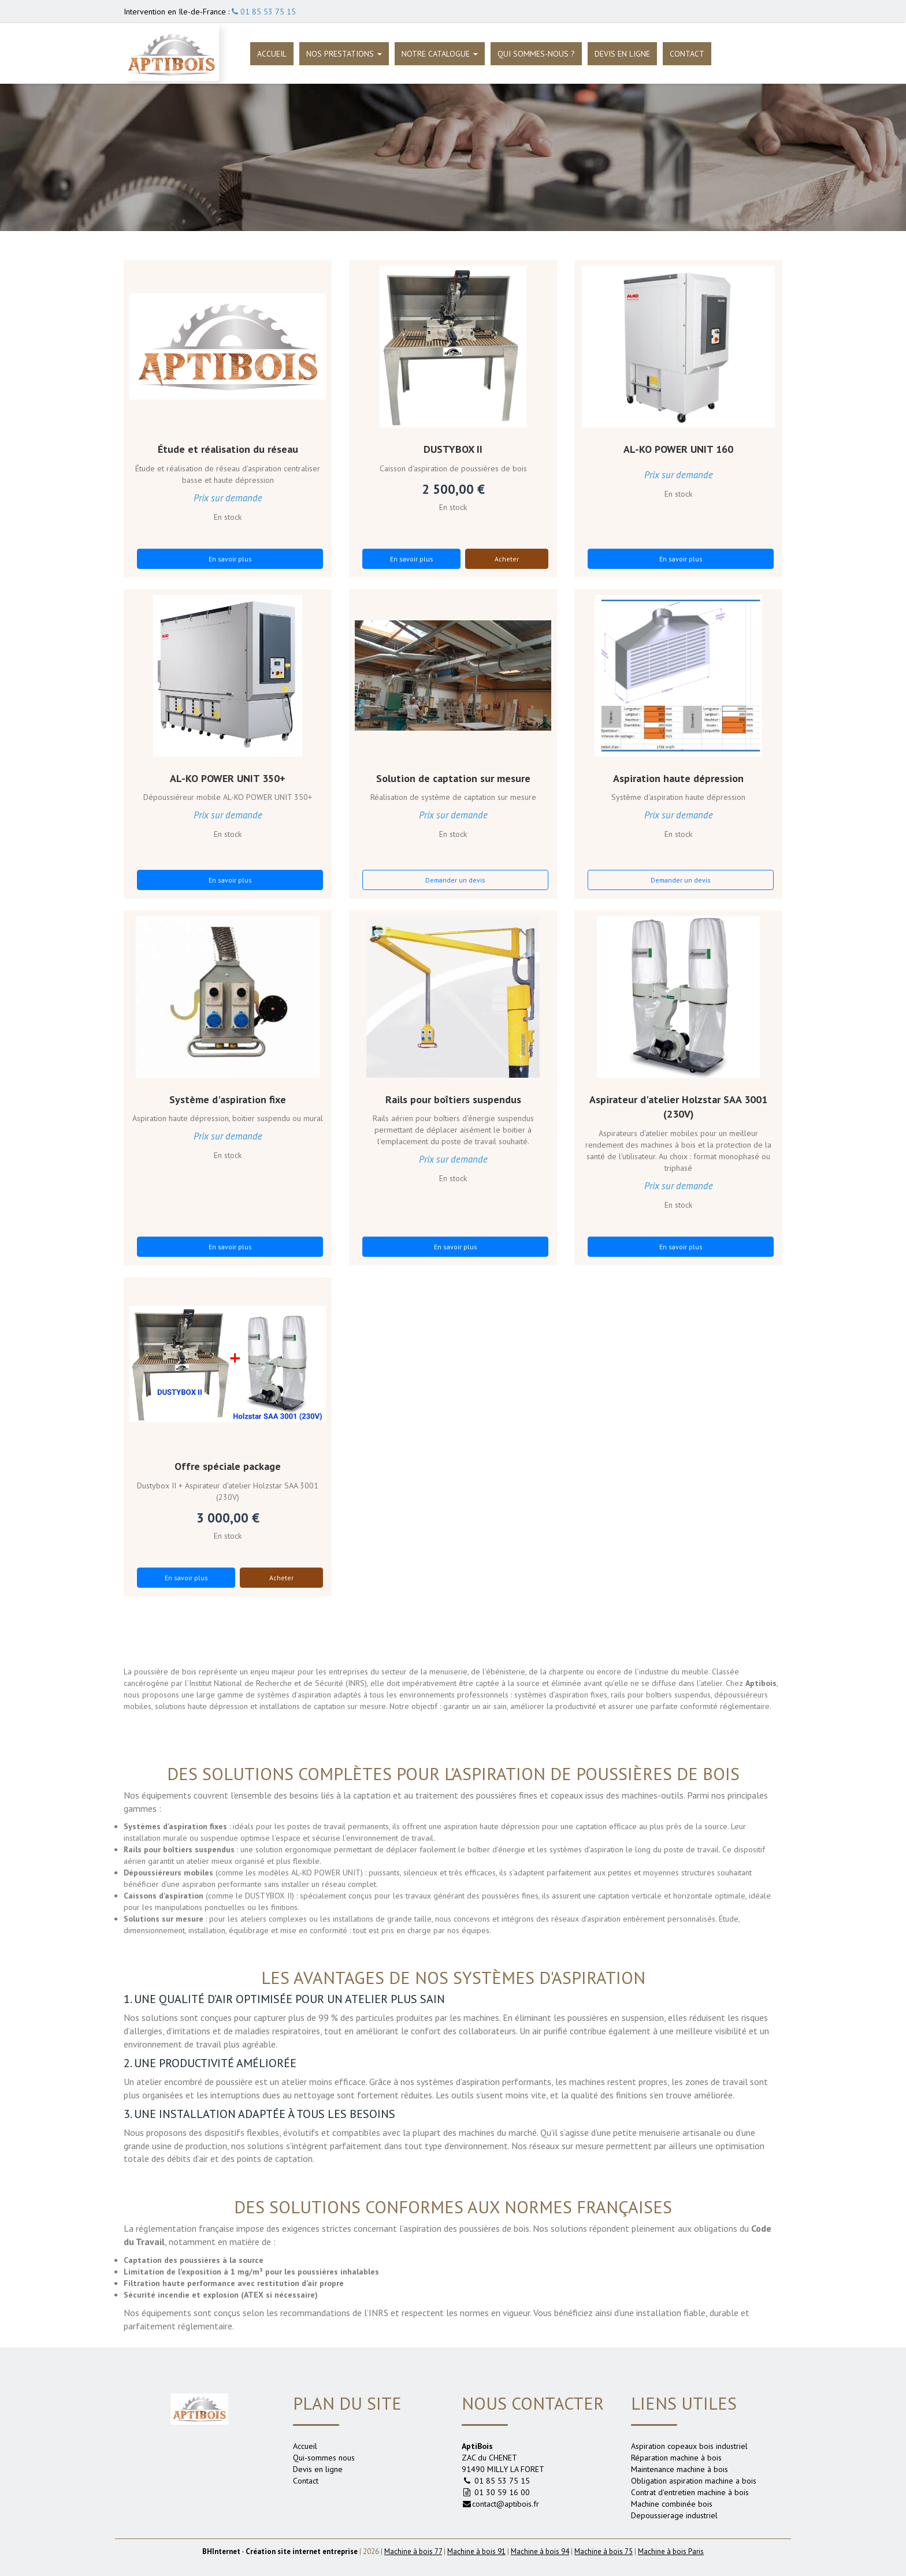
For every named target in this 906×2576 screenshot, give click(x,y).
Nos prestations (344, 54)
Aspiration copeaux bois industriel (689, 2446)
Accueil (272, 54)
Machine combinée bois (671, 2504)
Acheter (507, 558)
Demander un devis (455, 880)
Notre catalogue (440, 54)
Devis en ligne (622, 54)
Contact (687, 54)
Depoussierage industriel (674, 2515)
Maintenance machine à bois (679, 2469)
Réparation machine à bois (676, 2457)
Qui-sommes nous (324, 2457)
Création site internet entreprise (302, 2551)
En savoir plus (230, 558)
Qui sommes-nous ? (536, 54)
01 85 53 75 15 (264, 11)
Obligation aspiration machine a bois (693, 2481)
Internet (221, 2551)
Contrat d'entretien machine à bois (690, 2492)
